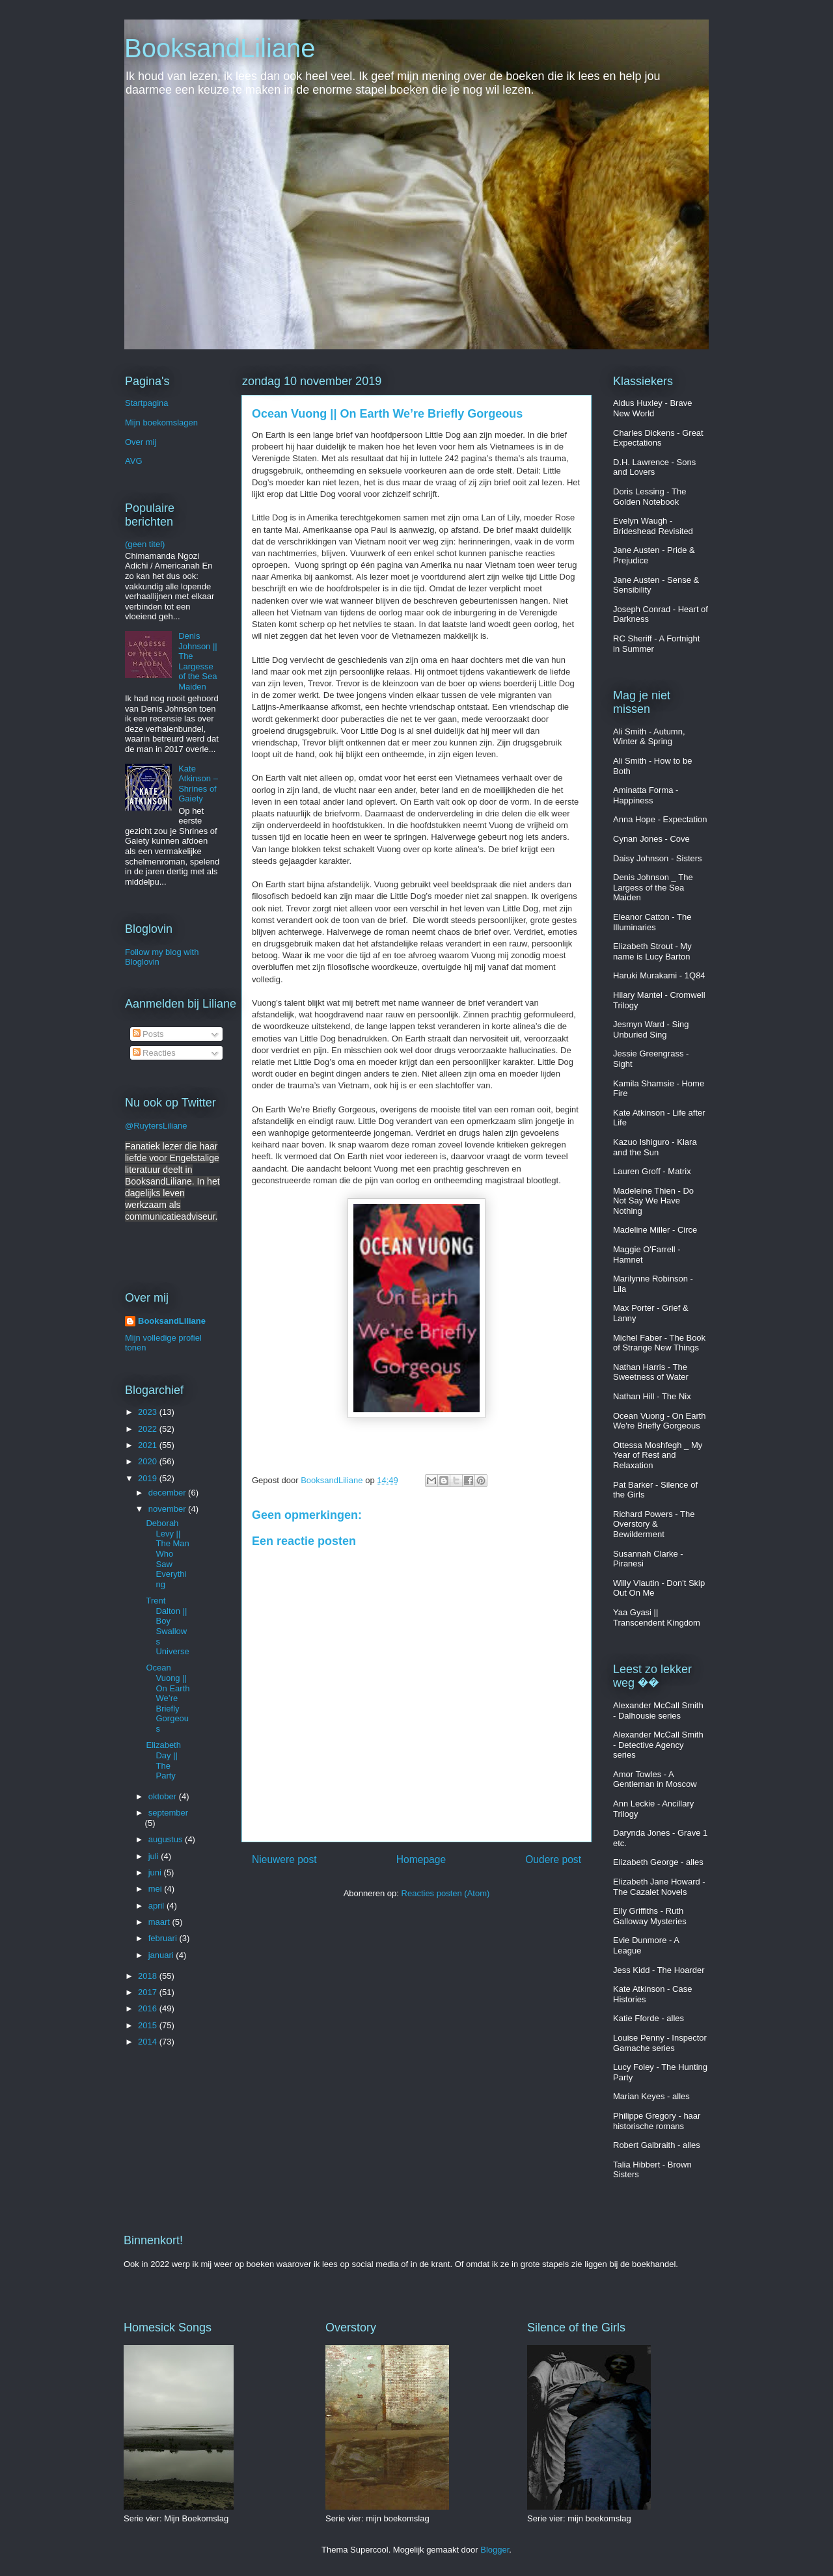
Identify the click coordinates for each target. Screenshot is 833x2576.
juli (154, 1856)
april (157, 1906)
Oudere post (553, 1859)
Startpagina (147, 403)
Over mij (140, 442)
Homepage (421, 1859)
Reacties (154, 1053)
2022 (148, 1429)
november (168, 1509)
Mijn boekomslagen (161, 422)
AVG (134, 461)
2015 (148, 2025)
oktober (163, 1796)
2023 (148, 1412)
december (168, 1492)
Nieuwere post (284, 1859)
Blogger (494, 2550)
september (168, 1813)
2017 (148, 1992)
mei (156, 1889)
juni (156, 1872)
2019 (148, 1478)
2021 (148, 1445)
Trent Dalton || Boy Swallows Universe (167, 1626)
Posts (148, 1034)
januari (162, 1955)
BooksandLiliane (220, 48)
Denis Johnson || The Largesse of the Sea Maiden (197, 661)
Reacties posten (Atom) (446, 1893)
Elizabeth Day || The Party (163, 1760)
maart (160, 1922)
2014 (148, 2041)
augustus (166, 1839)
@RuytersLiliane (156, 1126)
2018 (148, 1976)
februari (164, 1938)
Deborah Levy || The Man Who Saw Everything (167, 1553)
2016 (148, 2008)
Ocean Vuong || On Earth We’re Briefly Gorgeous (167, 1698)
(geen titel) (145, 544)
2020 (148, 1461)
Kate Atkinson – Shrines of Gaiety (198, 784)
